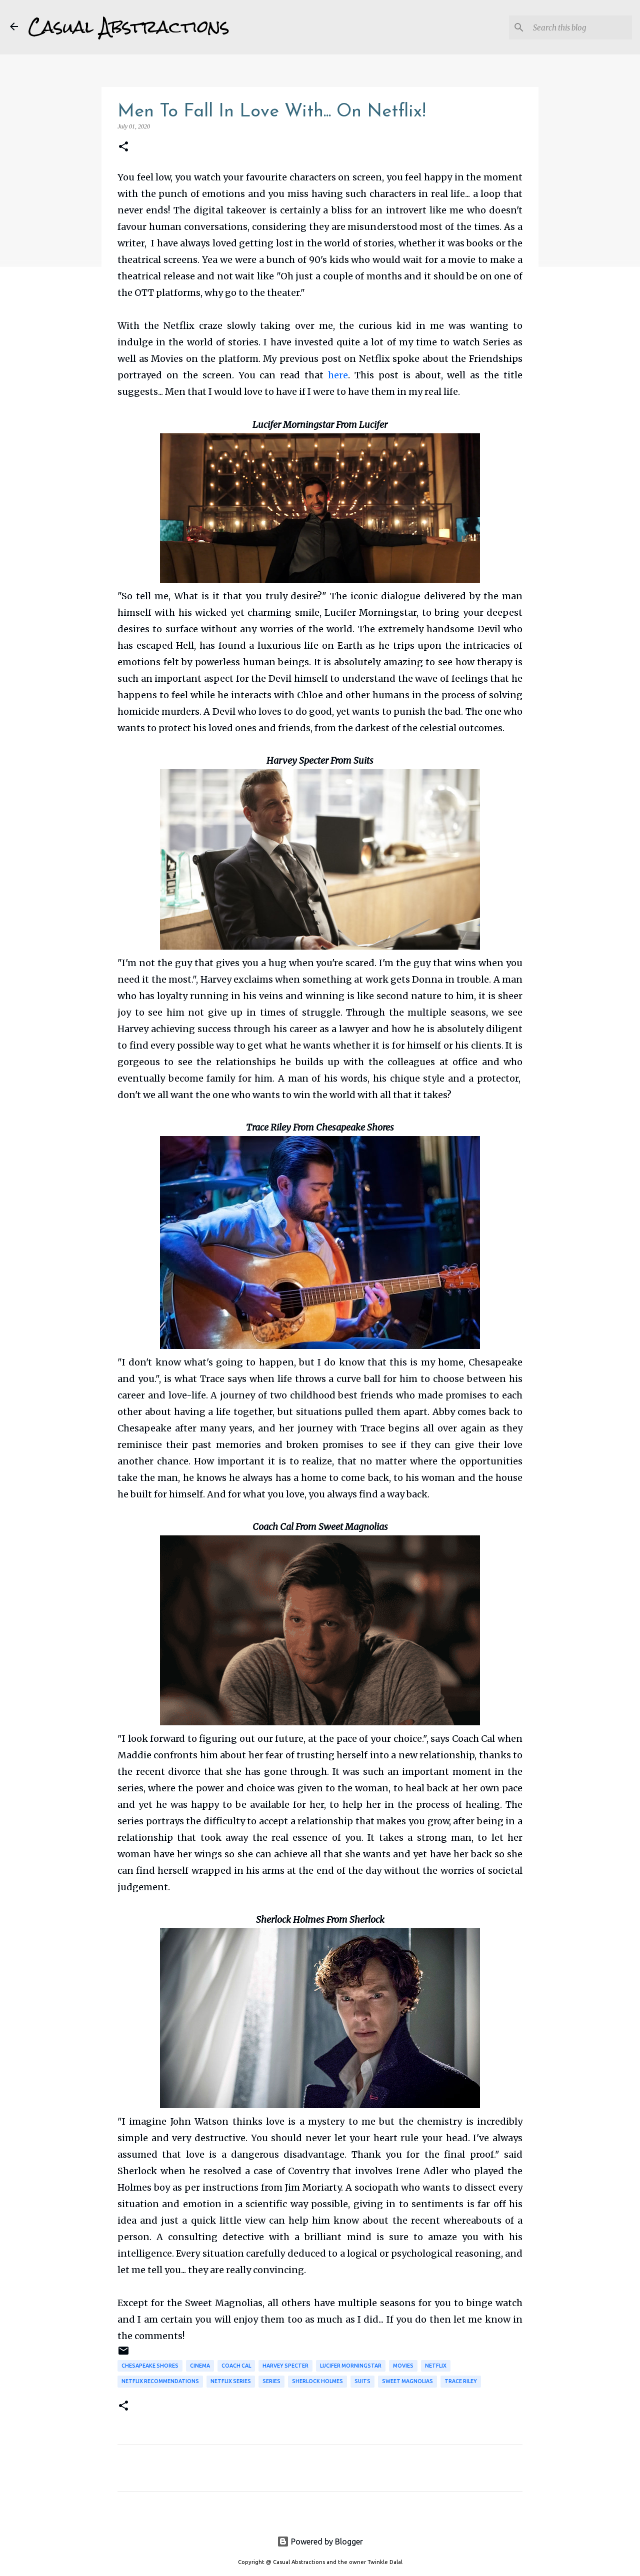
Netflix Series (230, 2381)
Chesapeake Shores (150, 2366)
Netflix (435, 2366)
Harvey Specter (285, 2366)
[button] (124, 146)
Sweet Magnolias (407, 2381)
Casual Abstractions (129, 27)
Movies (403, 2366)
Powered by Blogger (320, 2541)
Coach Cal (236, 2366)
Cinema (200, 2366)
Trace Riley (460, 2381)
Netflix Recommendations (160, 2381)
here (338, 375)
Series (271, 2381)
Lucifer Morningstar (351, 2366)
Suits (362, 2381)
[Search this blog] (579, 27)
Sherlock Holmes (317, 2381)
